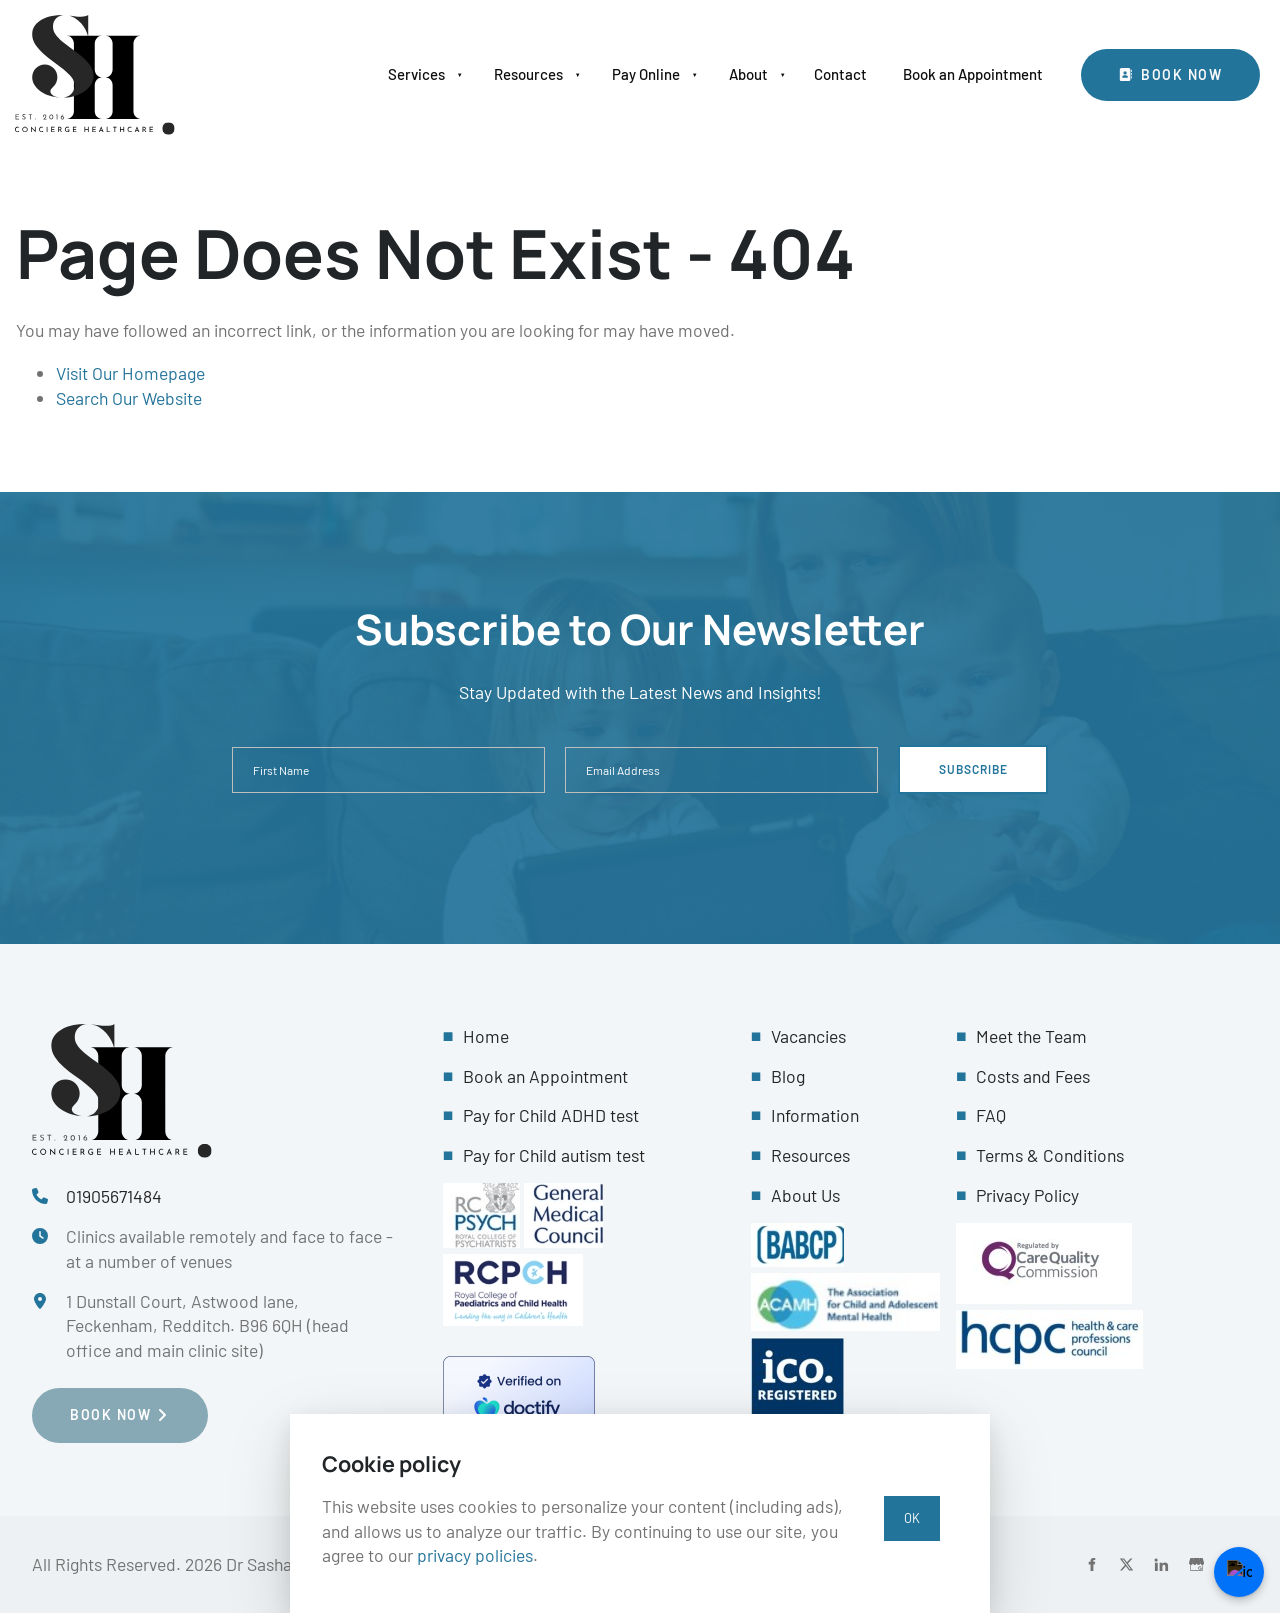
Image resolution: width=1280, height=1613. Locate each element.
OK (912, 1518)
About (748, 74)
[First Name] (388, 770)
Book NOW (72, 1399)
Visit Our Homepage (130, 373)
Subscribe (973, 769)
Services (416, 74)
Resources (528, 74)
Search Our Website (129, 398)
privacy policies (475, 1555)
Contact (840, 74)
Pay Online (646, 74)
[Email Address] (721, 770)
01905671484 (114, 1196)
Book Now (1124, 60)
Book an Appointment (973, 74)
